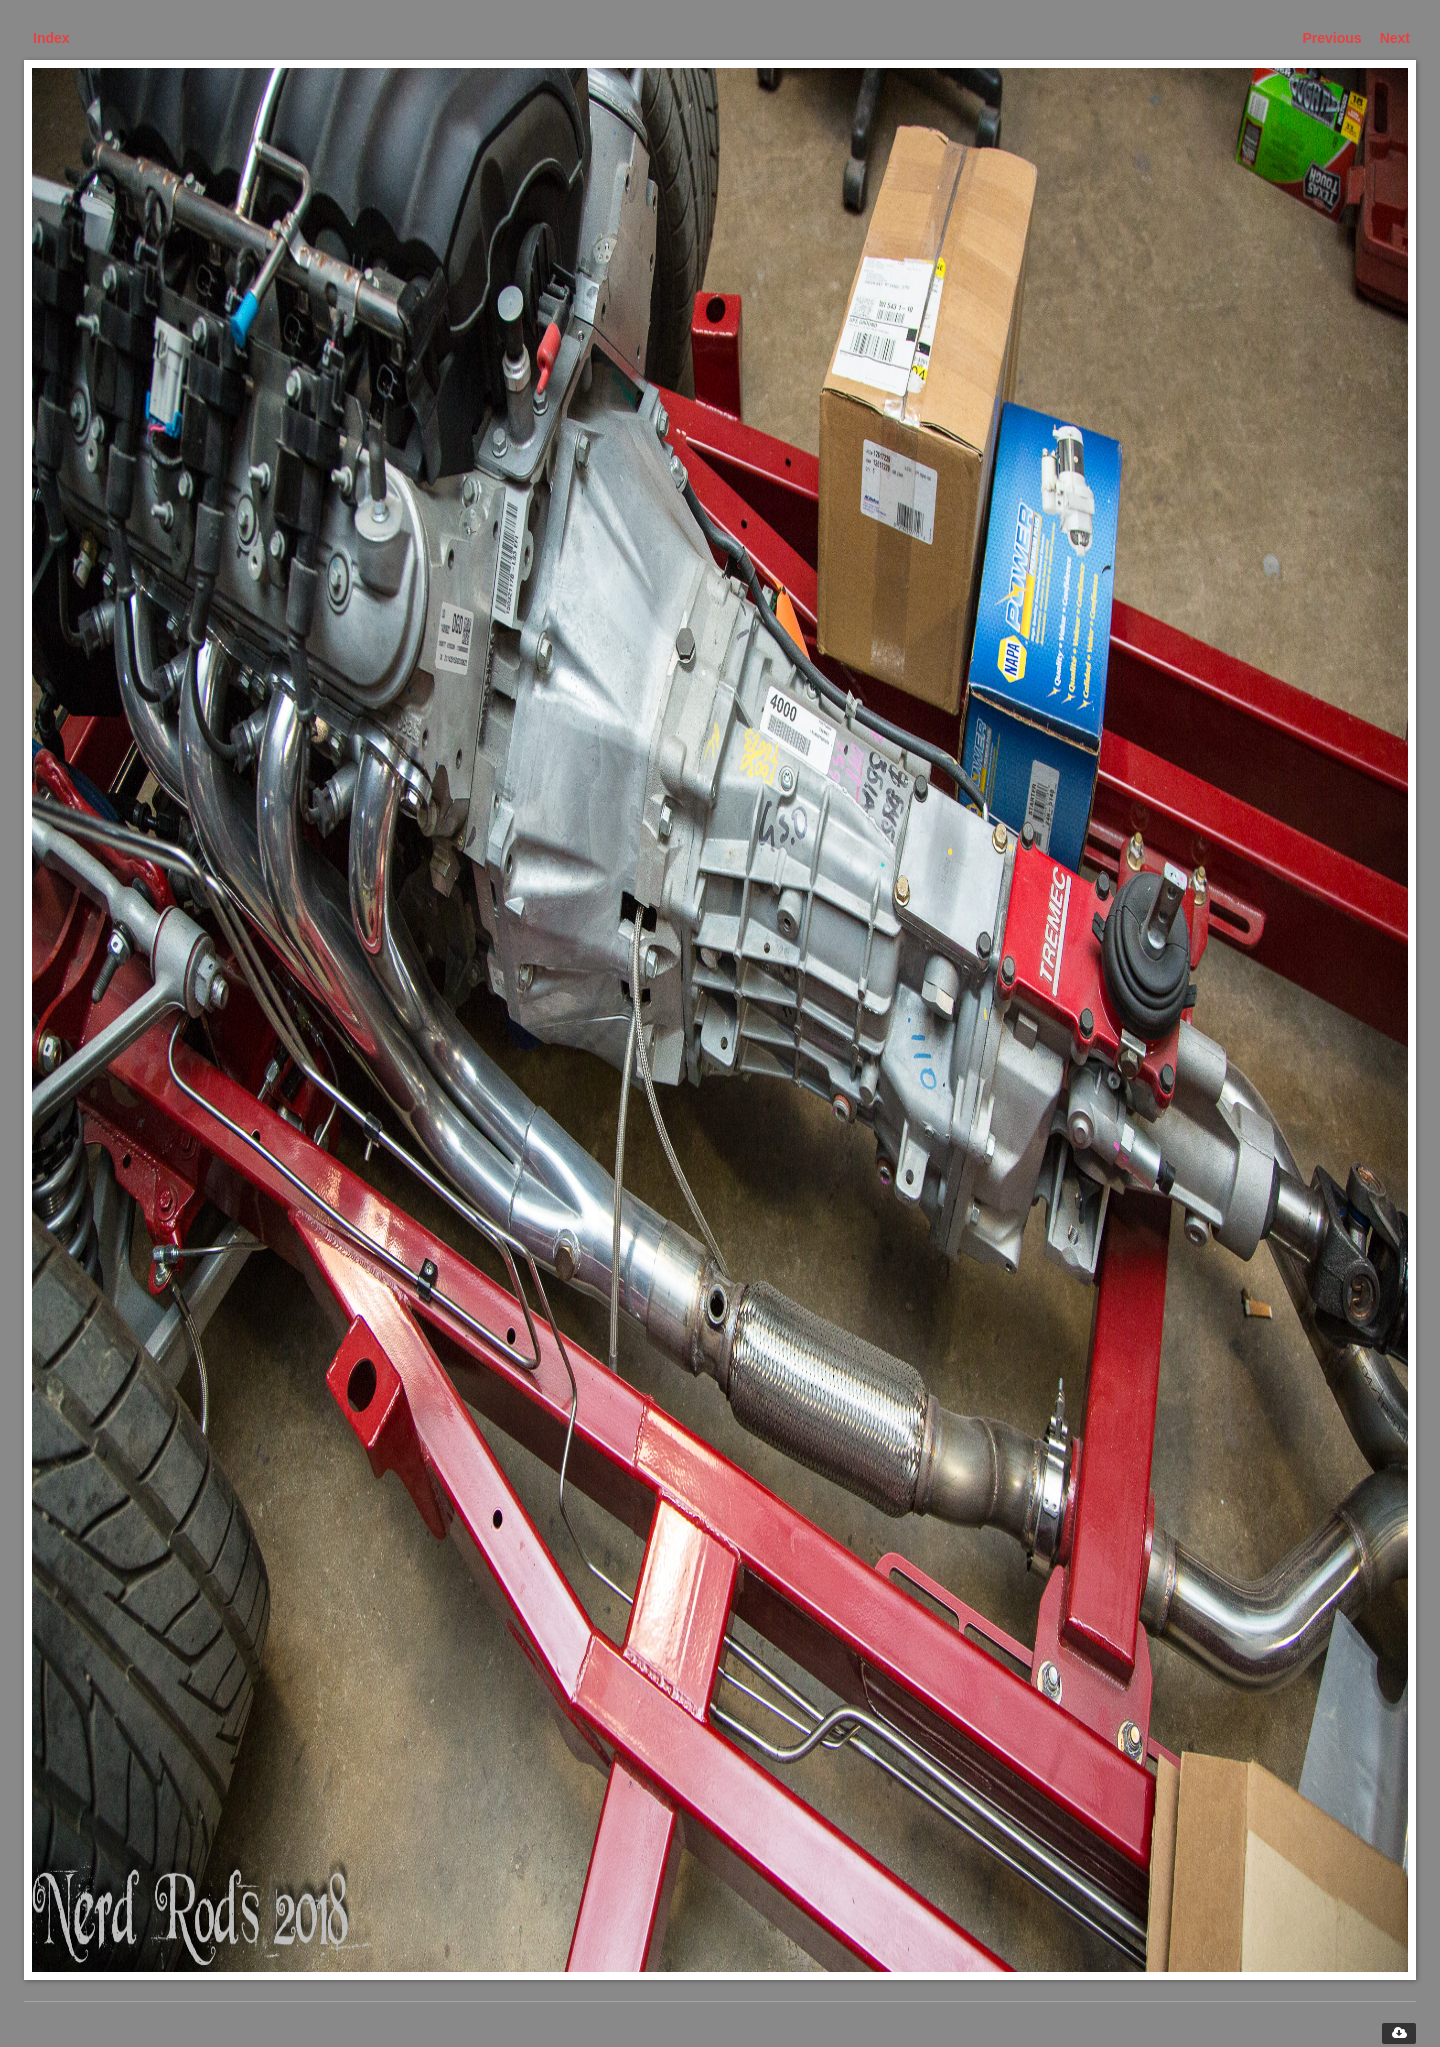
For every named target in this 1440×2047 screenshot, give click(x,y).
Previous (1332, 38)
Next (1395, 38)
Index (51, 38)
